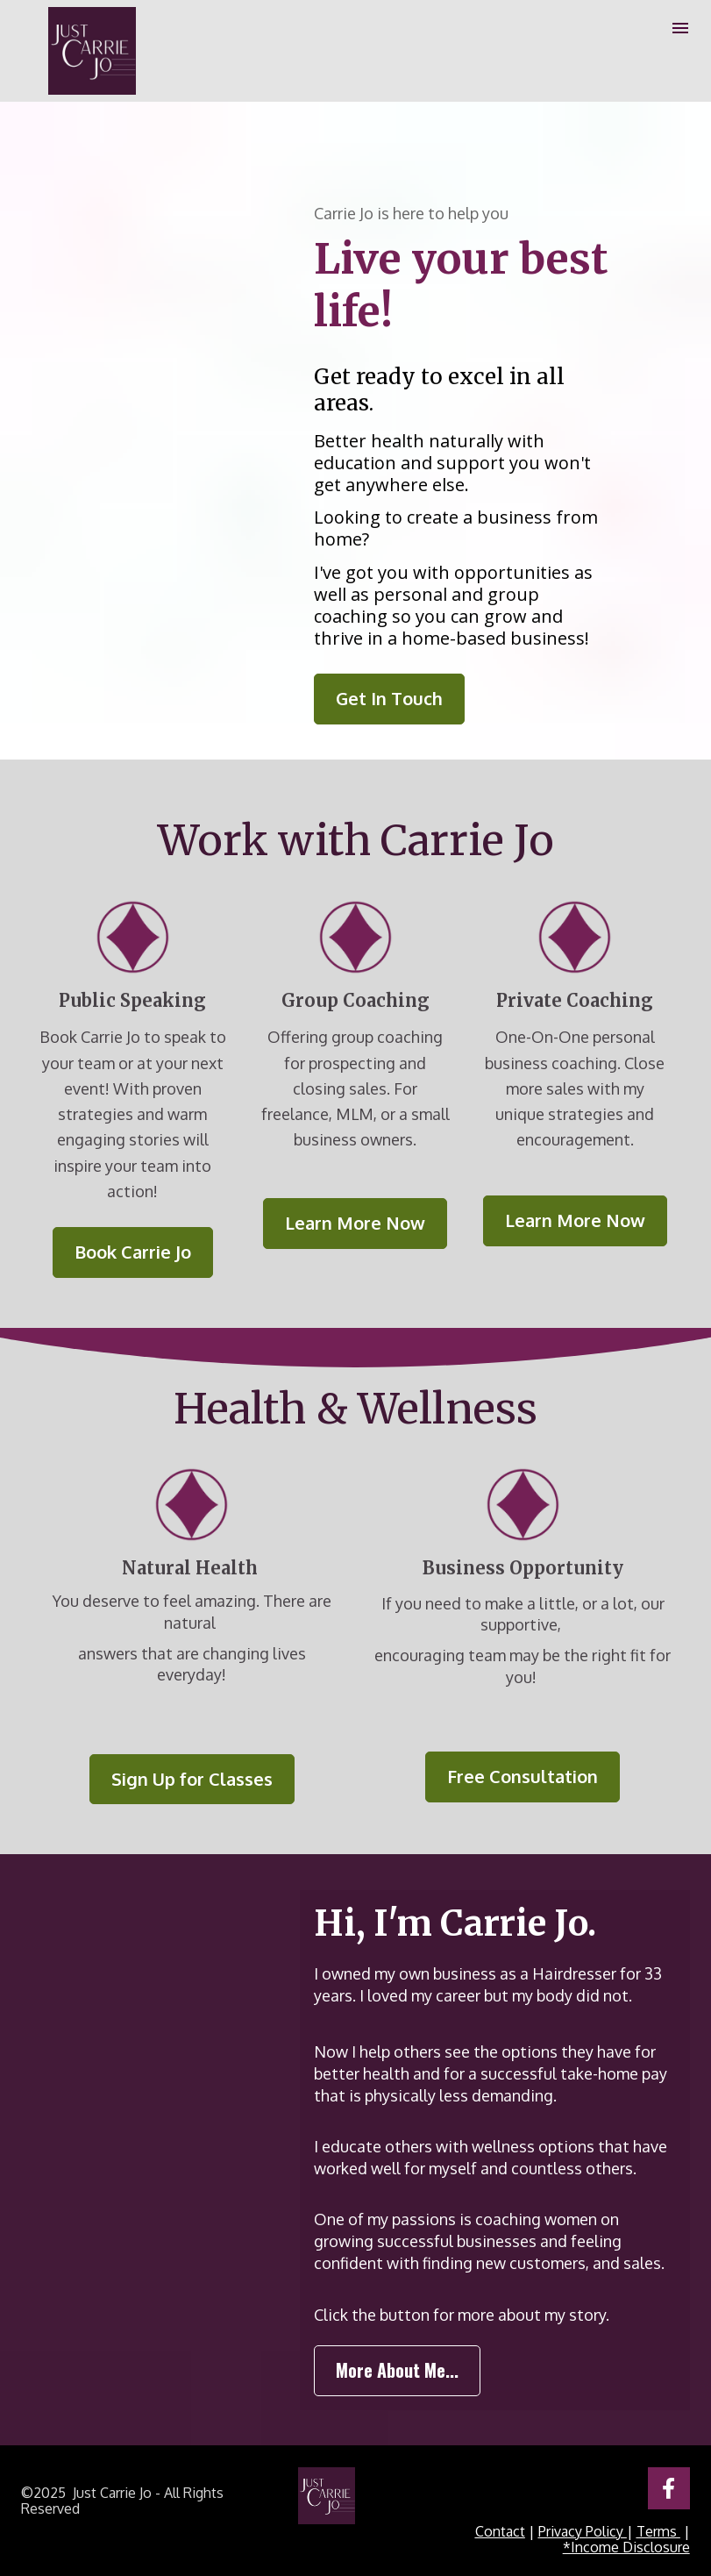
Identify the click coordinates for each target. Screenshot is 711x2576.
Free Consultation (522, 1776)
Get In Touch (389, 698)
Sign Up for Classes (192, 1778)
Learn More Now (355, 1222)
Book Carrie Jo (133, 1251)
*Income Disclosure (626, 2547)
